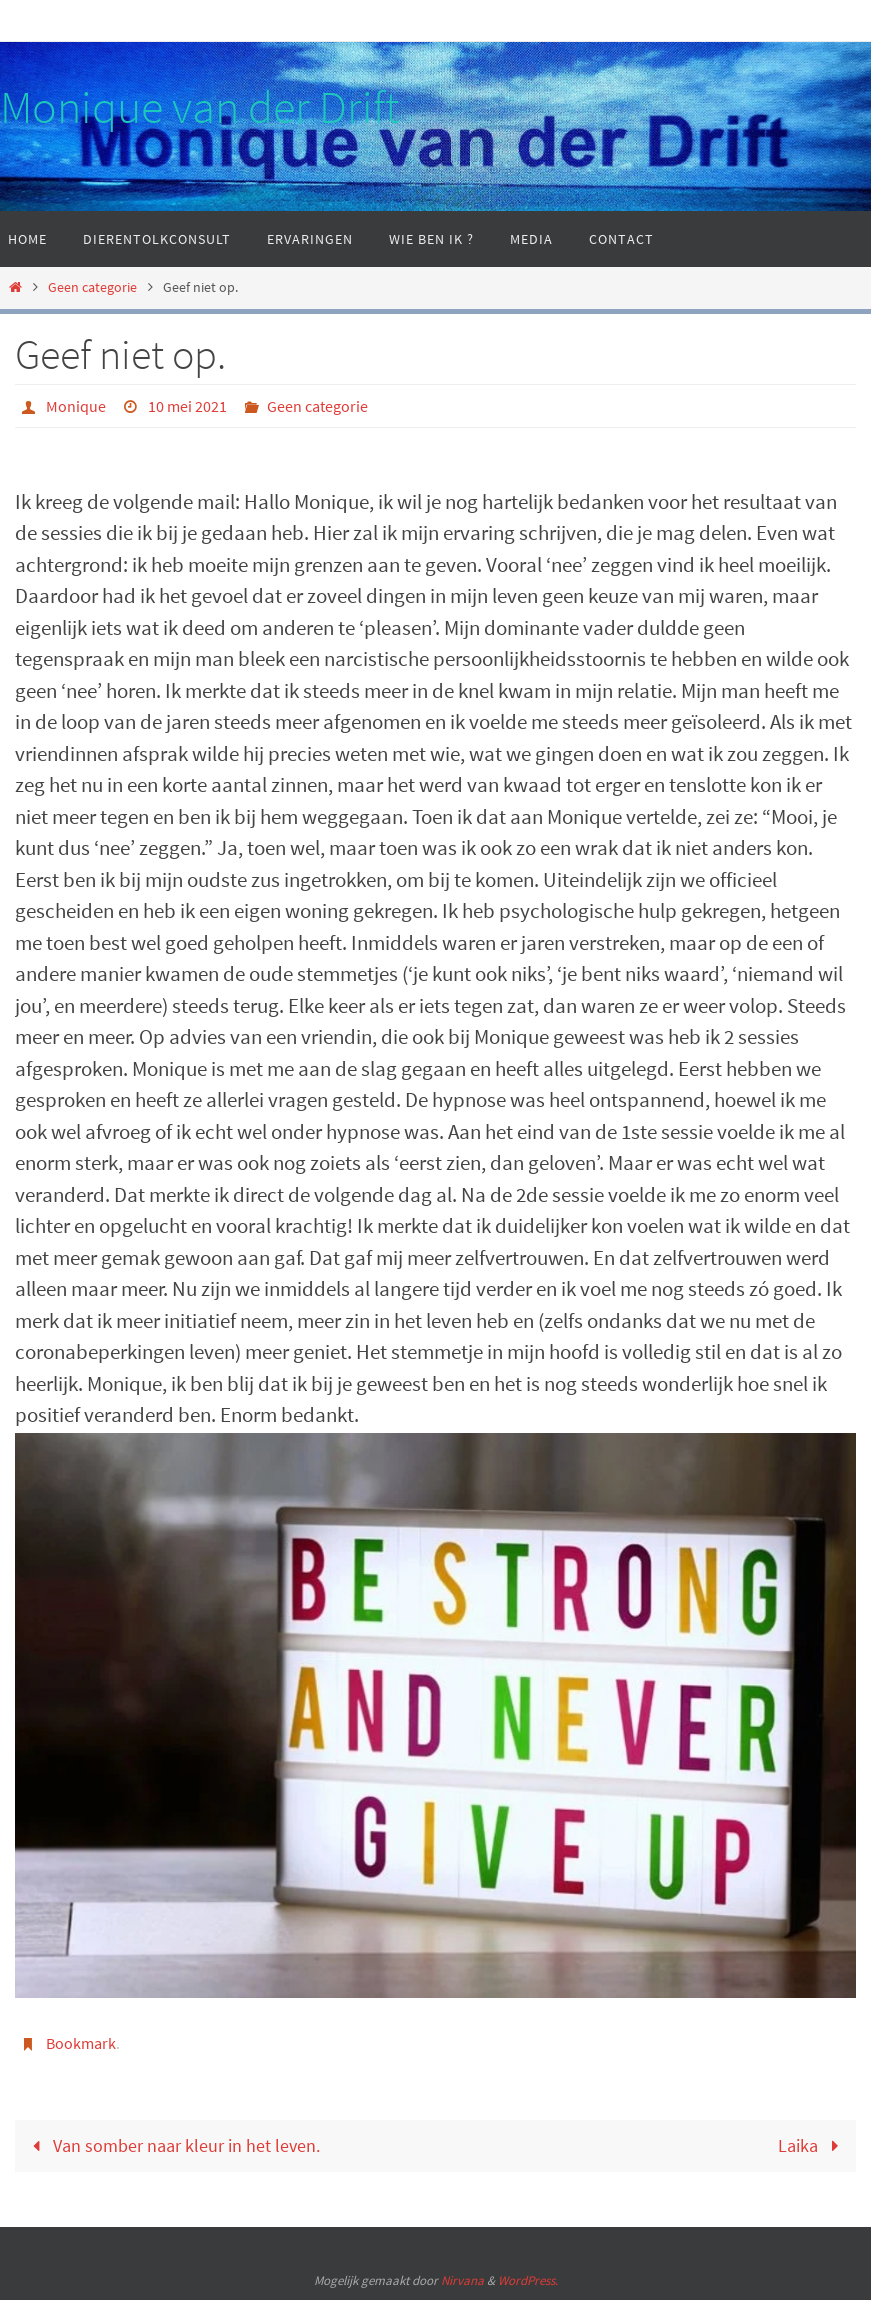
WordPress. (528, 2280)
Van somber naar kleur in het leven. (171, 2145)
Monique (76, 406)
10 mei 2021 (187, 406)
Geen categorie (92, 287)
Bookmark (81, 2043)
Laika (812, 2145)
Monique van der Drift (199, 107)
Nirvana (462, 2280)
